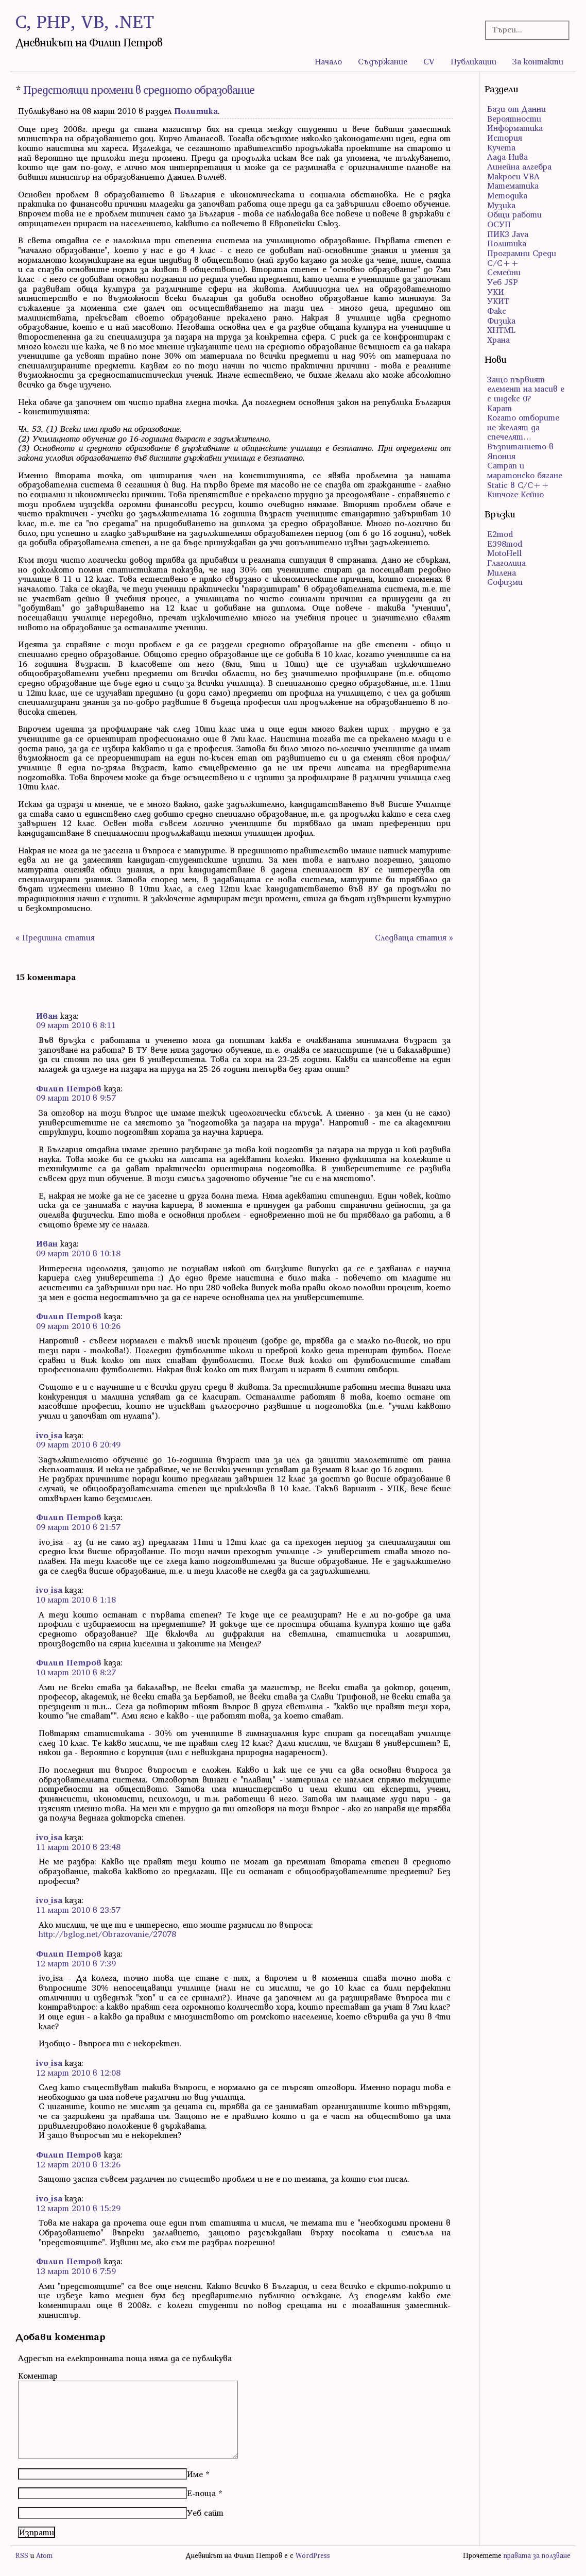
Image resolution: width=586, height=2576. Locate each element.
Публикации (473, 61)
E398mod (504, 543)
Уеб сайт (205, 2512)
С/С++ (503, 263)
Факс (496, 311)
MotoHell (504, 553)
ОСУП (499, 224)
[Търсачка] (523, 30)
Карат (499, 408)
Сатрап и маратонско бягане (524, 470)
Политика (196, 111)
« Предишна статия (55, 937)
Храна (498, 339)
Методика (507, 195)
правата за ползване (537, 2555)
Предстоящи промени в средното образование (138, 90)
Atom (44, 2555)
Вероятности (514, 118)
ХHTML (501, 330)
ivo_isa (49, 1435)
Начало (328, 61)
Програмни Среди (521, 253)
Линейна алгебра (519, 166)
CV (429, 61)
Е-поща (201, 2493)
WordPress (313, 2555)
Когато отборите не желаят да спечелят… (523, 427)
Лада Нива (507, 156)
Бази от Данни (516, 109)
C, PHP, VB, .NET (84, 21)
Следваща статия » (414, 937)
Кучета (501, 147)
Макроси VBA (513, 176)
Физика (501, 320)
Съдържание (382, 61)
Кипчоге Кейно (515, 494)
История (504, 137)
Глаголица (506, 563)
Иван (47, 1016)
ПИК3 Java (507, 234)
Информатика (515, 128)
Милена (501, 572)
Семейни (504, 272)
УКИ (495, 292)
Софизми (505, 582)
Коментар (38, 2375)
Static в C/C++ (518, 485)
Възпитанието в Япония (520, 451)
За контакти (537, 61)
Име (195, 2474)
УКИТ (498, 301)
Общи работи (514, 214)
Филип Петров (68, 1088)
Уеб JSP (502, 282)
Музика (501, 205)
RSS (21, 2555)
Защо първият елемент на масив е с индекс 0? (525, 388)
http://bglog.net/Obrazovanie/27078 (107, 1934)
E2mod (500, 534)
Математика (513, 185)
